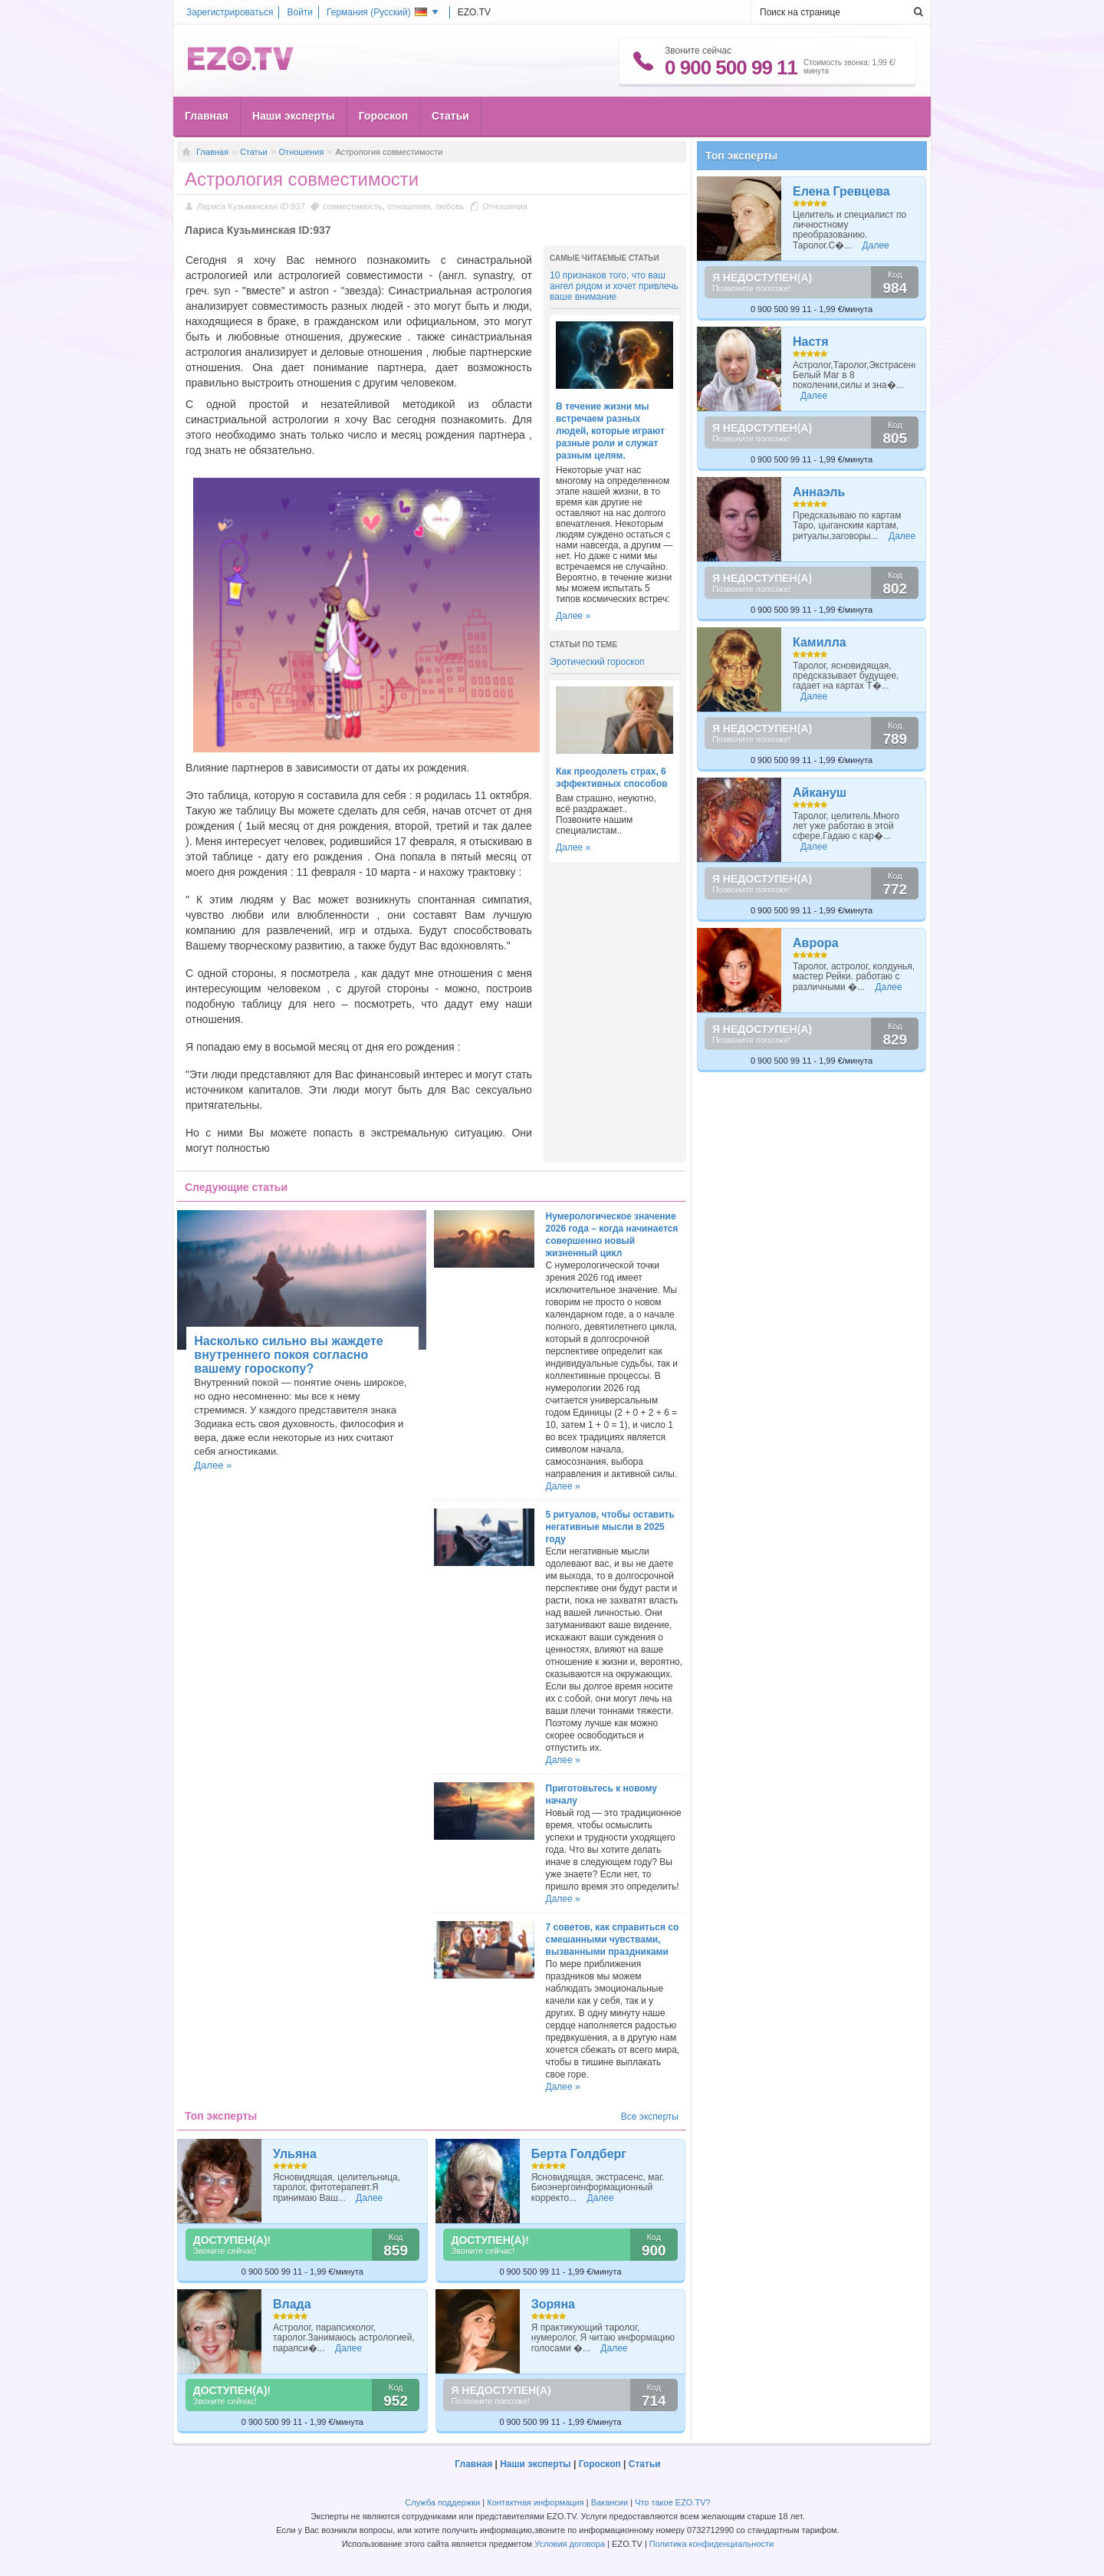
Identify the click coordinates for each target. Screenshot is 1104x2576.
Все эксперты (649, 2116)
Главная (206, 116)
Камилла (819, 642)
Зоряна (553, 2304)
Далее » (573, 615)
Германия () (377, 12)
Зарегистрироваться (229, 12)
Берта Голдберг (578, 2153)
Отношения (301, 151)
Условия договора (569, 2543)
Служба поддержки (442, 2502)
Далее (369, 2198)
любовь (450, 206)
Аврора (816, 942)
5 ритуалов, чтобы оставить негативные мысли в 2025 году (610, 1527)
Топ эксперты (741, 156)
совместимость (353, 206)
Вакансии (610, 2502)
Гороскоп (383, 116)
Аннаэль (819, 491)
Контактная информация (535, 2502)
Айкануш (819, 792)
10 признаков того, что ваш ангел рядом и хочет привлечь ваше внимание (614, 286)
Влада (292, 2304)
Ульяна (295, 2153)
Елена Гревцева (841, 191)
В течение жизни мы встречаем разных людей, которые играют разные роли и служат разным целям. (610, 431)
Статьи (450, 116)
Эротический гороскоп (597, 661)
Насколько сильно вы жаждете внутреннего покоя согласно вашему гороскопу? (288, 1354)
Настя (811, 341)
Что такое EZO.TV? (673, 2502)
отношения (408, 206)
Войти (300, 12)
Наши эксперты (293, 116)
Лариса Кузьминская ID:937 (251, 206)
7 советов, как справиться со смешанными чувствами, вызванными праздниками (612, 1939)
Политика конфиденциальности (711, 2543)
